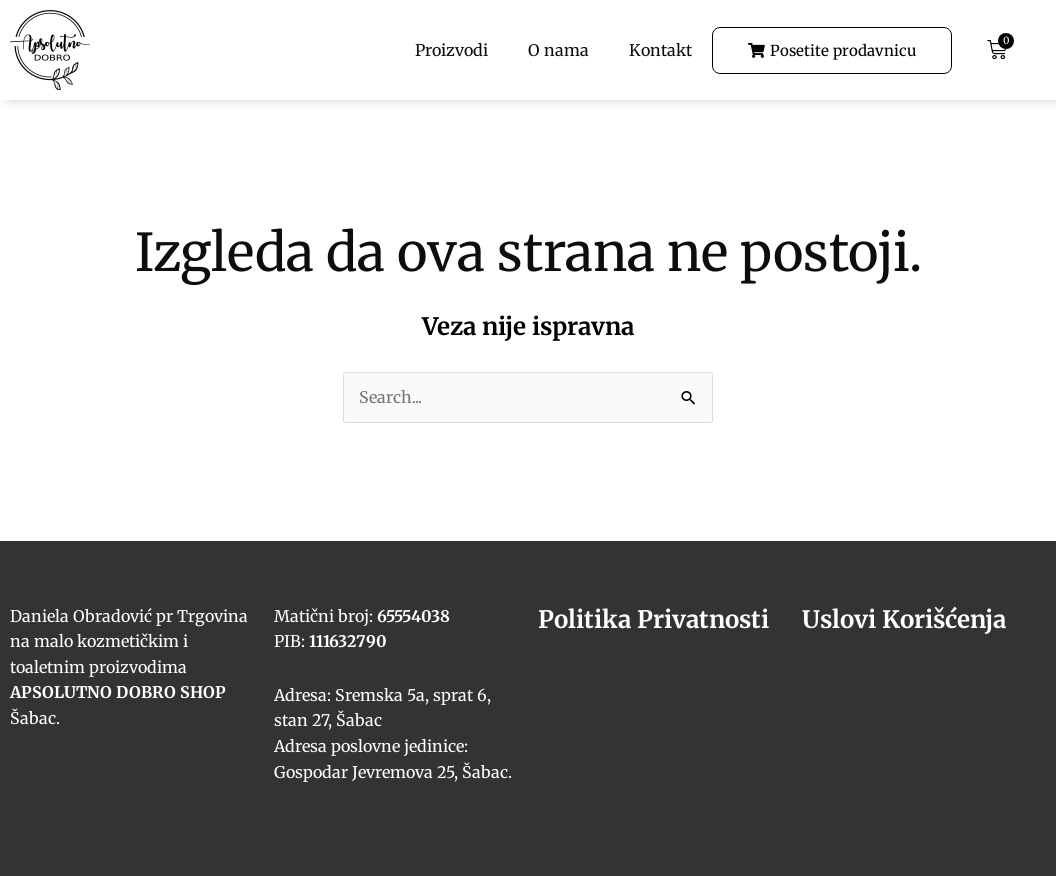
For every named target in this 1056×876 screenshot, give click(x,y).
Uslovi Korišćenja (904, 619)
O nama (558, 50)
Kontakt (660, 50)
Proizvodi (451, 50)
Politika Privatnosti (653, 619)
